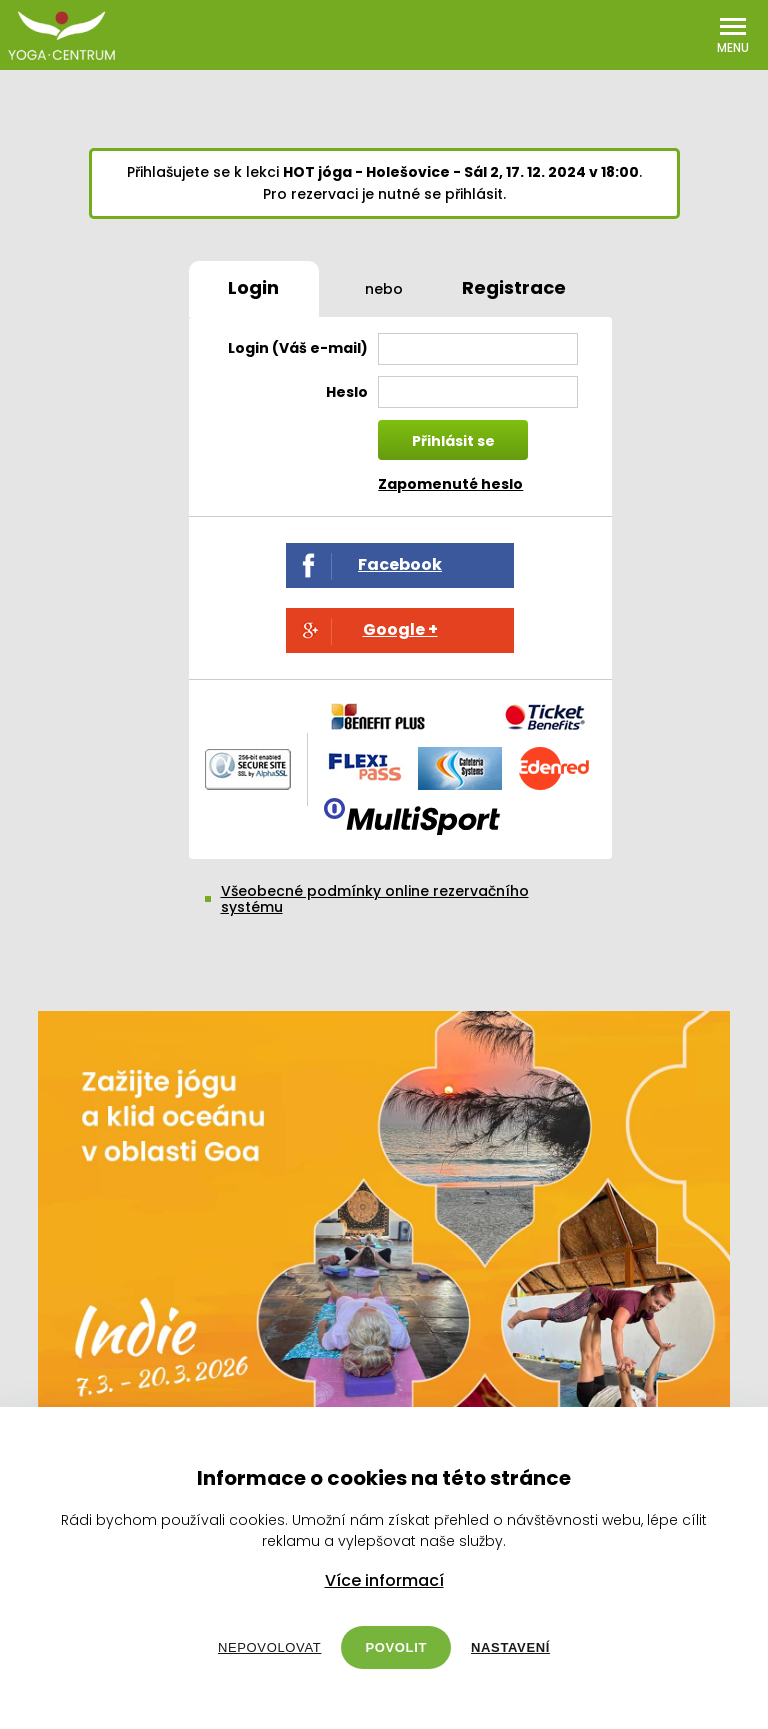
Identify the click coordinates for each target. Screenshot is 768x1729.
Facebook (400, 564)
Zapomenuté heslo (450, 484)
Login (253, 287)
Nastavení (510, 1647)
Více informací (384, 1581)
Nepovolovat (269, 1647)
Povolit (396, 1647)
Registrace (514, 287)
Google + (400, 629)
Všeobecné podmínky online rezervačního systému (375, 899)
